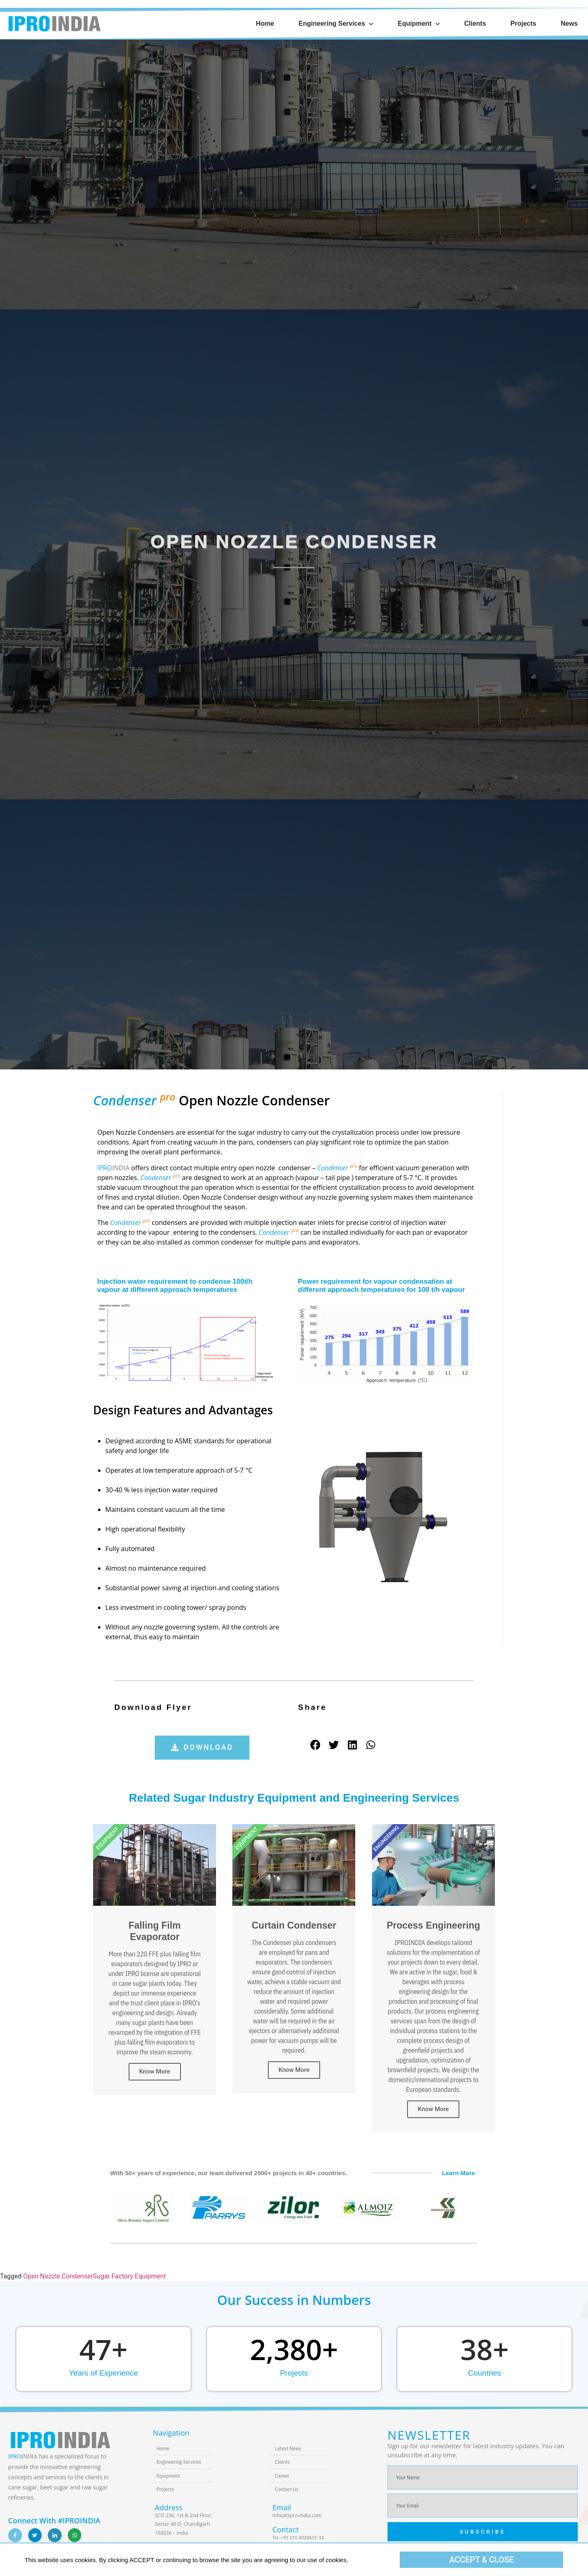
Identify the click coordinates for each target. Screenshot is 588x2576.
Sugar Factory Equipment (129, 2276)
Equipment (419, 23)
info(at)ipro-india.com (297, 2515)
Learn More (458, 2172)
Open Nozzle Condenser (58, 2276)
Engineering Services (335, 23)
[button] (202, 1748)
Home (265, 23)
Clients (475, 23)
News (569, 23)
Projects (523, 23)
